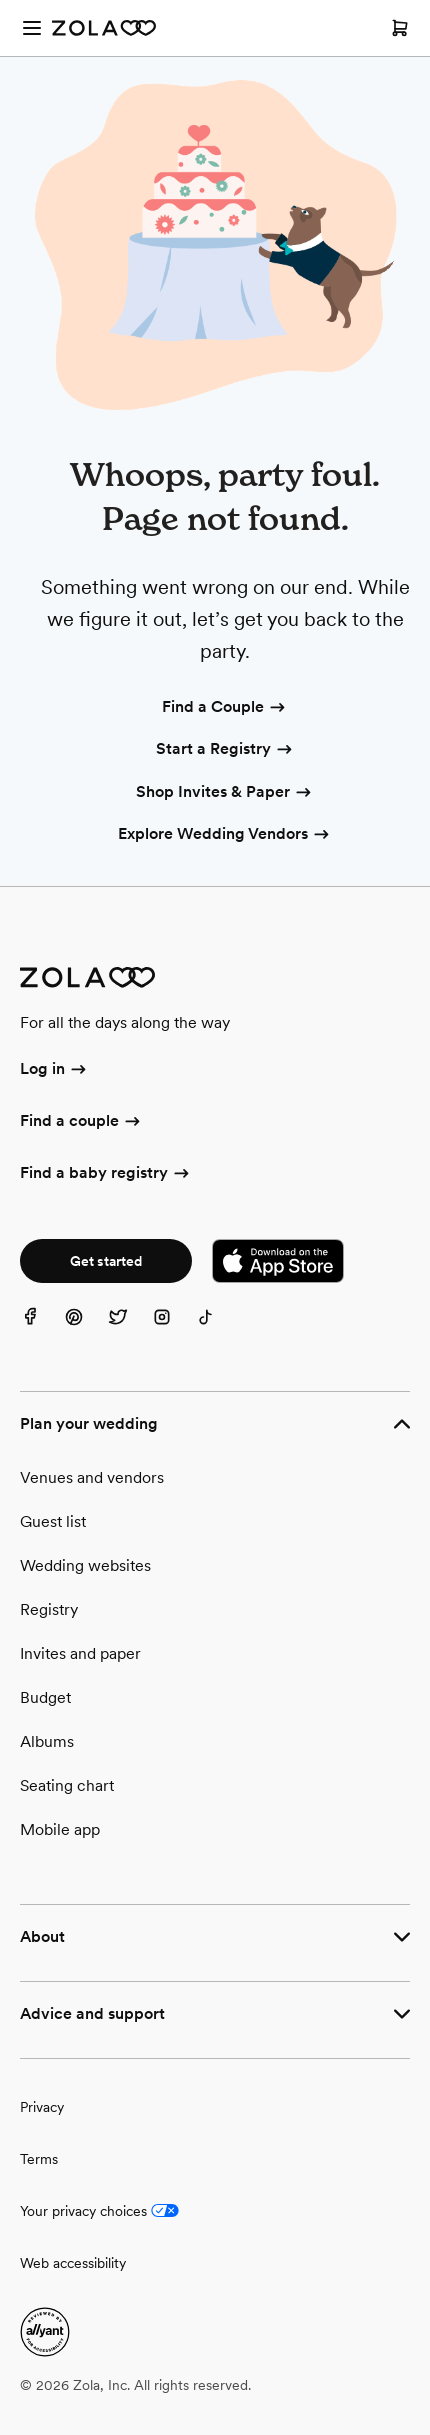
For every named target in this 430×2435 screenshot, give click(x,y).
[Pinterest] (86, 1329)
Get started (106, 1261)
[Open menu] (32, 28)
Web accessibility (73, 2263)
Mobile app (60, 1829)
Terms (39, 2159)
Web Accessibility (0, 0)
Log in (54, 1070)
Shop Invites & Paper (225, 793)
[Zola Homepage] (104, 28)
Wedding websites (85, 1565)
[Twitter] (130, 1329)
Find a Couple (225, 708)
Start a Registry (225, 750)
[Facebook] (42, 1329)
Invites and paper (80, 1653)
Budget (45, 1697)
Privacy (42, 2107)
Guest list (53, 1521)
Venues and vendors (92, 1477)
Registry (49, 1609)
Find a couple (81, 1122)
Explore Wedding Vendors (225, 835)
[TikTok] (218, 1329)
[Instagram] (174, 1329)
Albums (47, 1741)
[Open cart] (400, 28)
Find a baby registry (106, 1174)
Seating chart (67, 1785)
